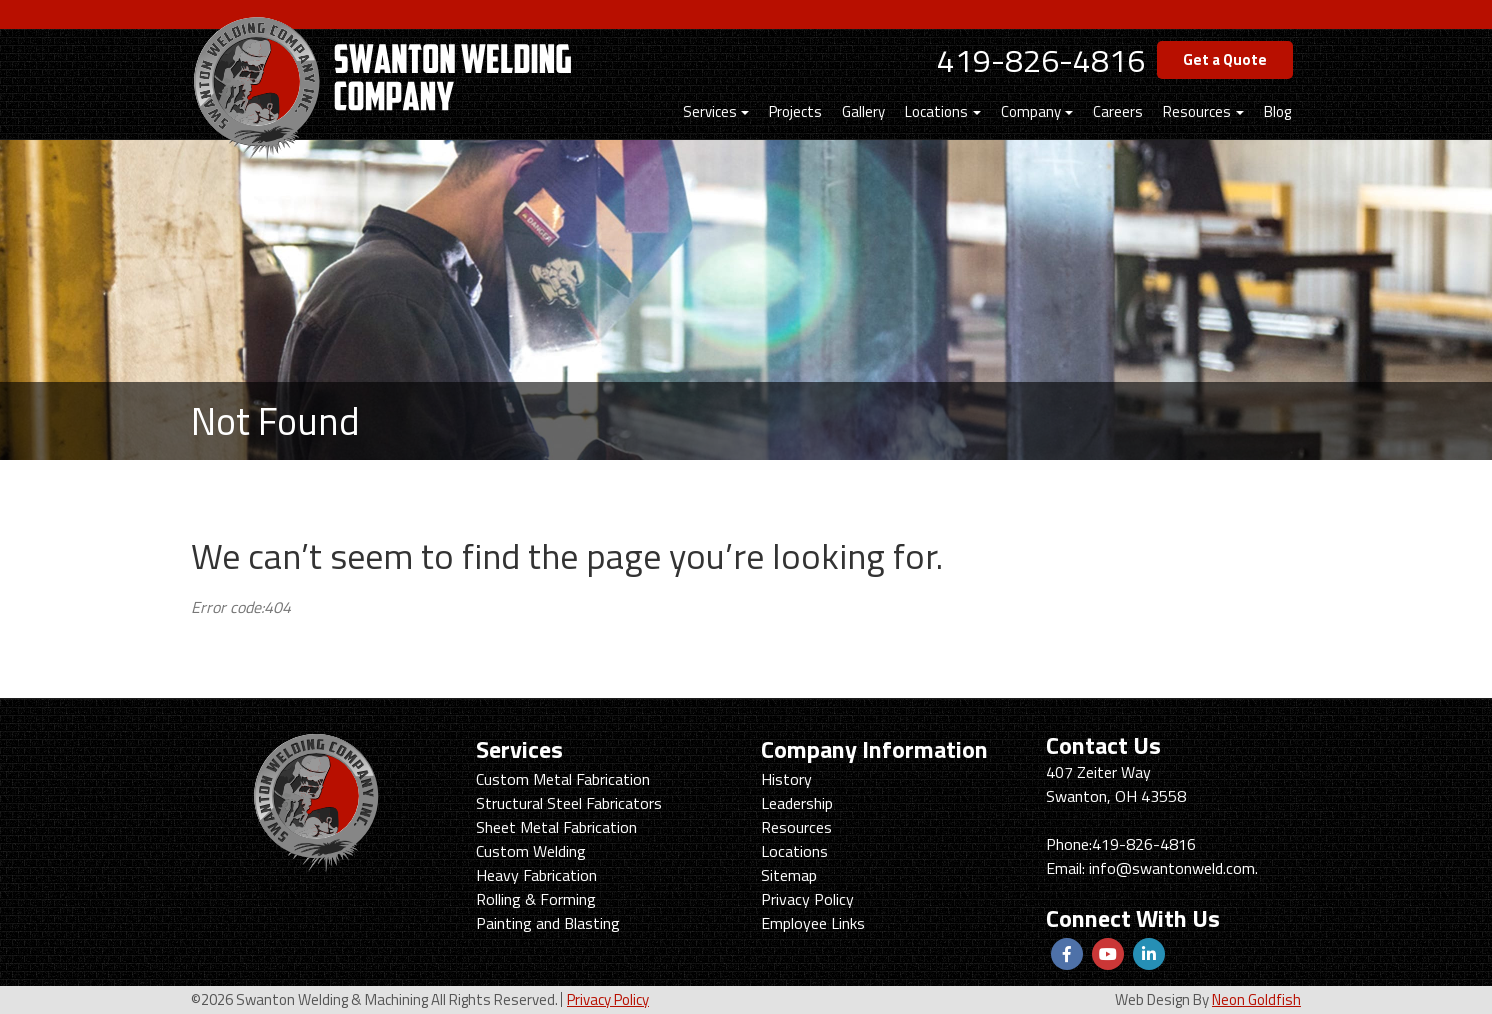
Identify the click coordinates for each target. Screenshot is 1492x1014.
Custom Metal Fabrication (563, 779)
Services (710, 111)
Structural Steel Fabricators (569, 803)
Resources (1197, 111)
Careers (1118, 111)
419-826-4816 (1041, 60)
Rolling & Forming (536, 899)
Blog (1277, 111)
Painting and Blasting (548, 923)
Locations (936, 111)
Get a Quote (1225, 59)
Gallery (863, 111)
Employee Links (813, 923)
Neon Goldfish (1256, 999)
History (786, 779)
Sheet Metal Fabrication (556, 827)
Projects (795, 111)
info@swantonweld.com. (1173, 868)
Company (1031, 111)
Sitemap (789, 875)
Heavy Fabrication (536, 875)
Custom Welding (531, 851)
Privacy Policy (807, 899)
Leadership (797, 803)
